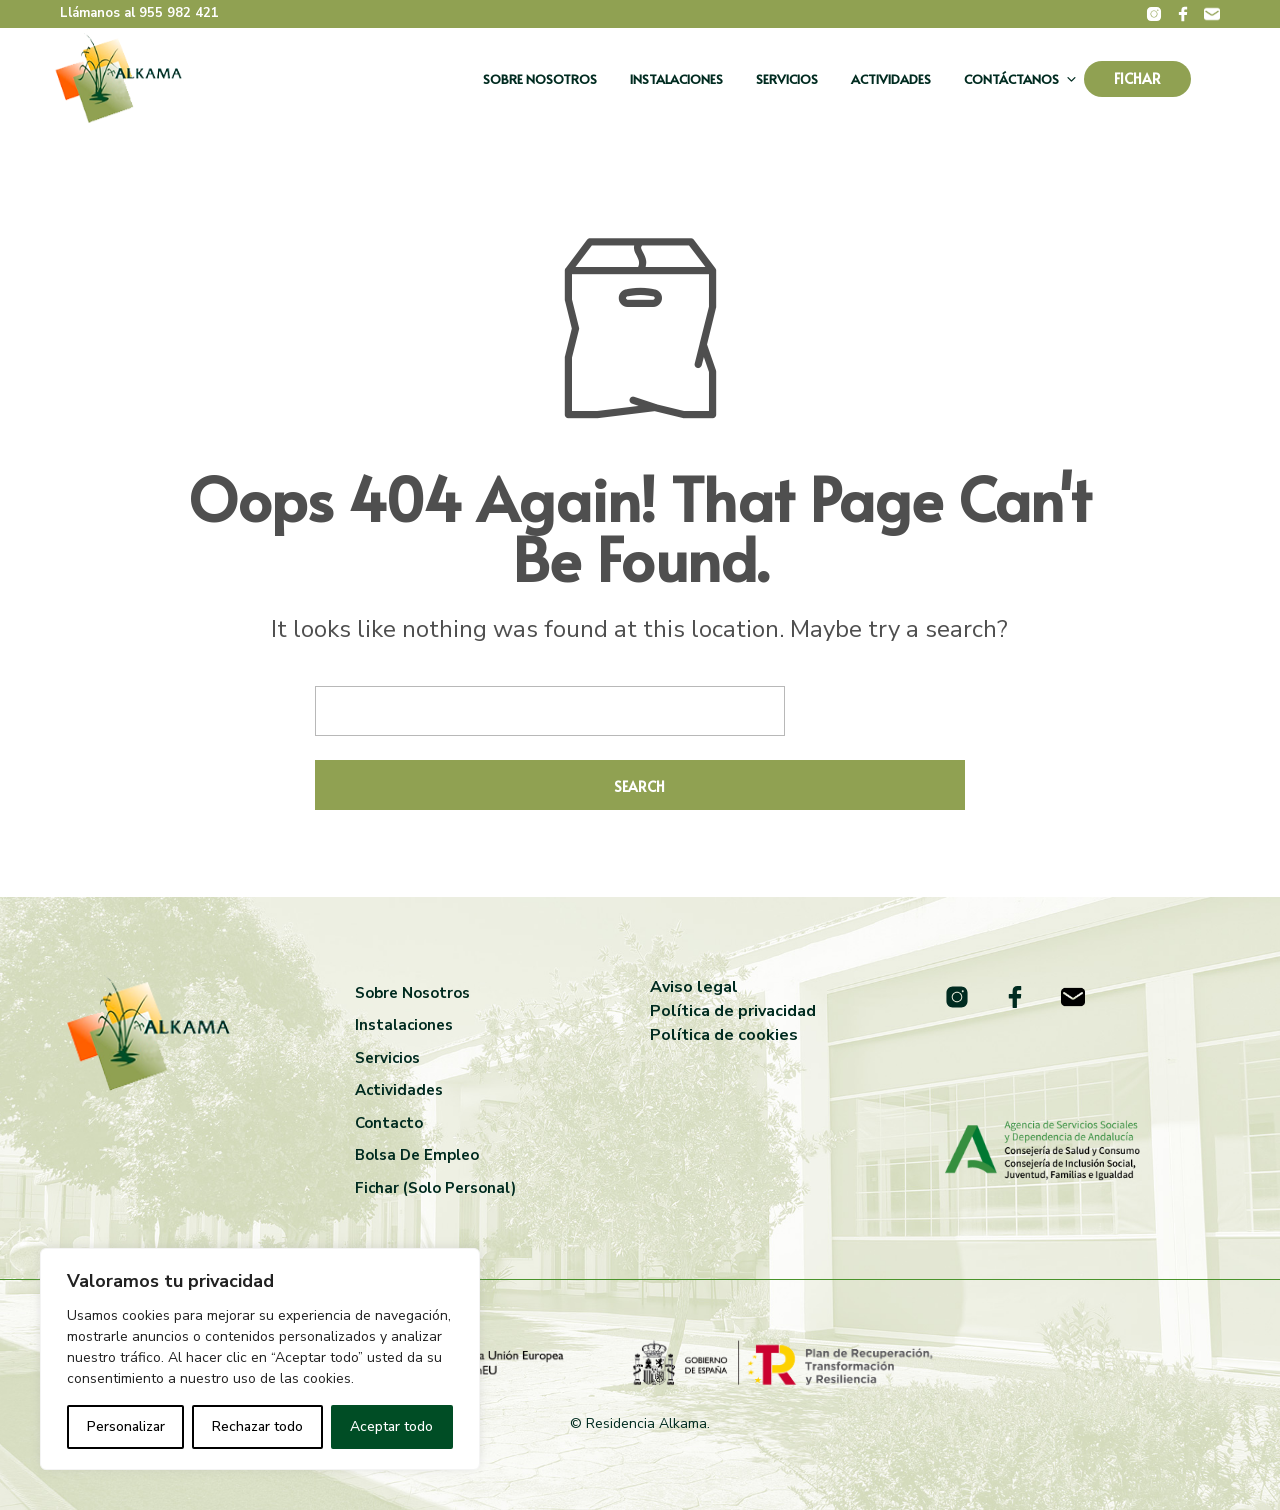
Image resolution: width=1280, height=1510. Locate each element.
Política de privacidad (733, 1011)
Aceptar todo (391, 1426)
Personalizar (126, 1426)
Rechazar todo (257, 1426)
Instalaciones (676, 79)
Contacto (389, 1123)
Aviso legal (694, 987)
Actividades (891, 79)
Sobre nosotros (540, 79)
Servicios (787, 79)
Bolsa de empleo (417, 1155)
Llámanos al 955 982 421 (139, 13)
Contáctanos (1011, 79)
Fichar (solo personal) (435, 1188)
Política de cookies (724, 1035)
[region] (260, 1359)
